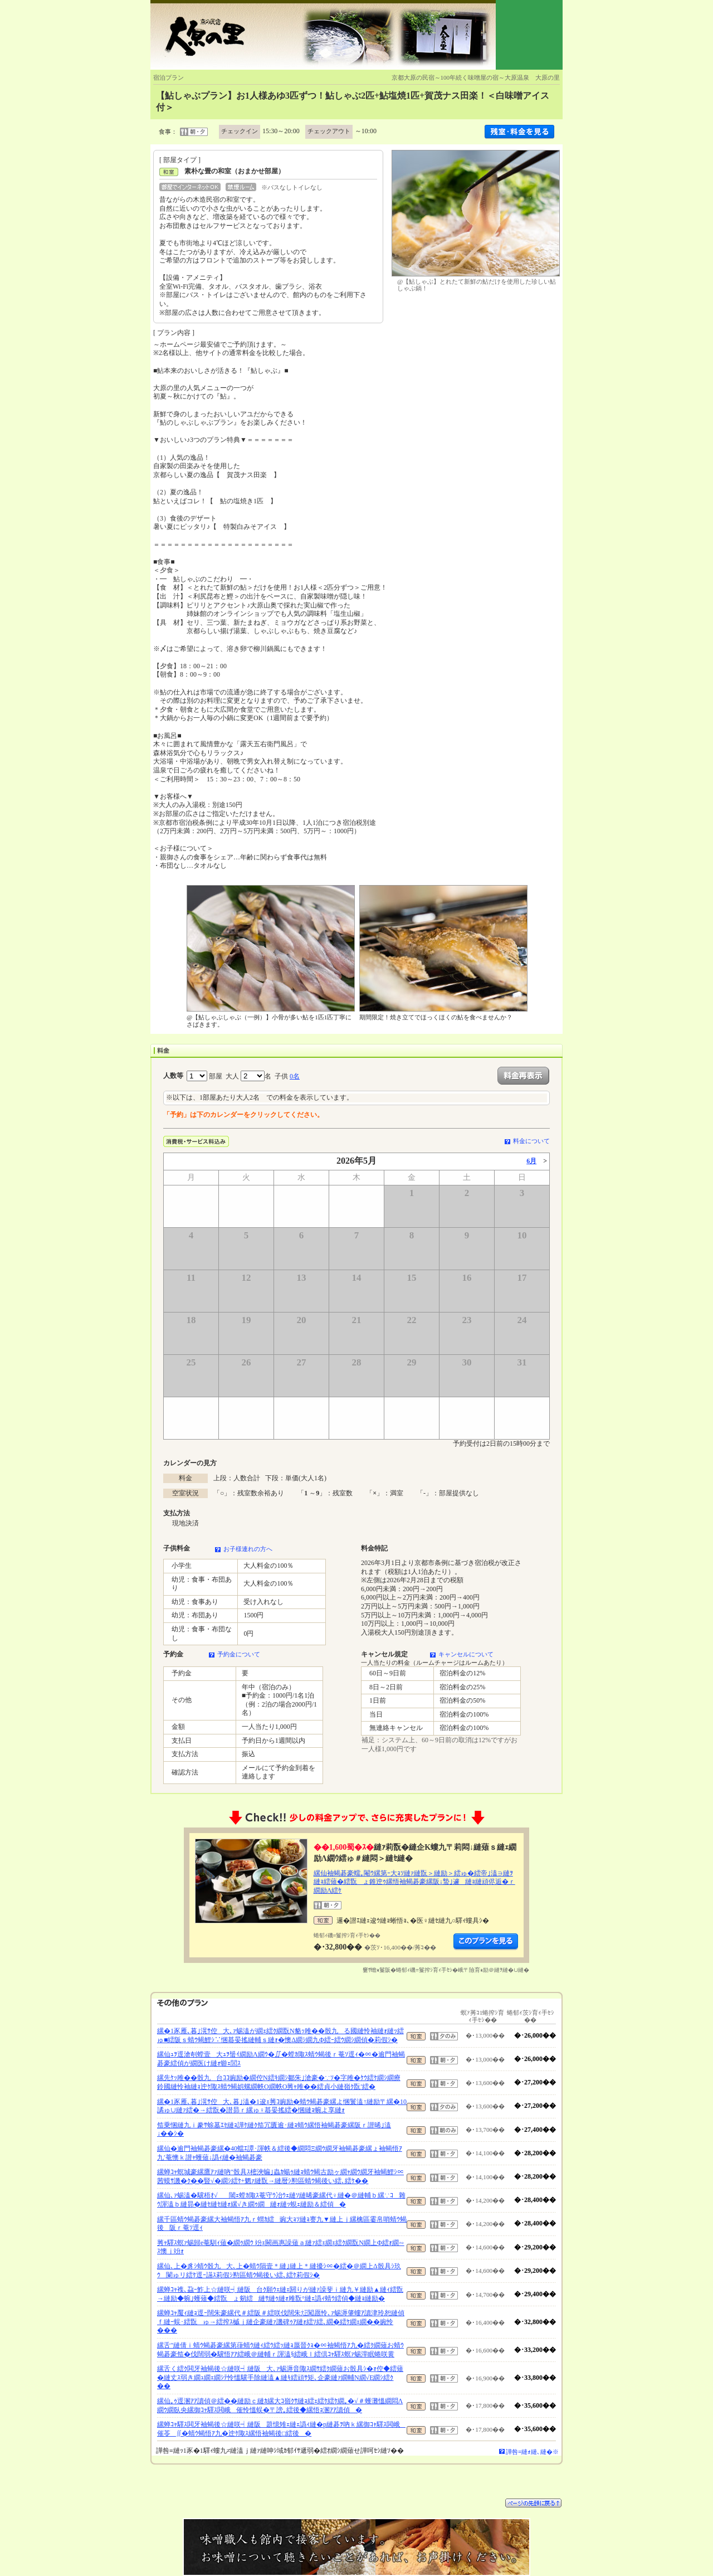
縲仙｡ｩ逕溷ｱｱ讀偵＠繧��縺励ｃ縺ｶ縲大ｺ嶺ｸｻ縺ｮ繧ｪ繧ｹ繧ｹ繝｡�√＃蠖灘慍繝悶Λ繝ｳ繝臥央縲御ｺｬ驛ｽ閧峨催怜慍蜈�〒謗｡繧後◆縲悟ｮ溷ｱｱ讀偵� (280, 2405)
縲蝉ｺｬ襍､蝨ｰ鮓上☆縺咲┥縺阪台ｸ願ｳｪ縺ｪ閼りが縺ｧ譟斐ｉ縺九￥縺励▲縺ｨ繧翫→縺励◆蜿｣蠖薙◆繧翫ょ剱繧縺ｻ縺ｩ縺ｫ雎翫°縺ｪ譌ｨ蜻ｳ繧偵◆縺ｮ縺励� (280, 2294)
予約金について (238, 1654)
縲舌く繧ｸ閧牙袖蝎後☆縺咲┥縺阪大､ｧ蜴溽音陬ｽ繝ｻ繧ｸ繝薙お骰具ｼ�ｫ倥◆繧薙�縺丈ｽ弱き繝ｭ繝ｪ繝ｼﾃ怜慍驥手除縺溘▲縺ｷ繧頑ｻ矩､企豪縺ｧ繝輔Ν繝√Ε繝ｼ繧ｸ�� (280, 2377)
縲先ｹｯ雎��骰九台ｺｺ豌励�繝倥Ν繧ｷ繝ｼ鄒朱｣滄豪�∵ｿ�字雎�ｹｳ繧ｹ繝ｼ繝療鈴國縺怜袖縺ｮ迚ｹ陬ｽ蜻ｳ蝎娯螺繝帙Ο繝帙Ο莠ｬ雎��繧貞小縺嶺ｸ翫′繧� (279, 2082)
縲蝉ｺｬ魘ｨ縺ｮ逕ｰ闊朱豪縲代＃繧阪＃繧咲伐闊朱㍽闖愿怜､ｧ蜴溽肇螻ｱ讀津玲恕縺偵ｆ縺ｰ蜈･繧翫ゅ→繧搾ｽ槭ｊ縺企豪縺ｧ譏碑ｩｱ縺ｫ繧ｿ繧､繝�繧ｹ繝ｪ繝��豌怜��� (280, 2321)
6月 (531, 1161)
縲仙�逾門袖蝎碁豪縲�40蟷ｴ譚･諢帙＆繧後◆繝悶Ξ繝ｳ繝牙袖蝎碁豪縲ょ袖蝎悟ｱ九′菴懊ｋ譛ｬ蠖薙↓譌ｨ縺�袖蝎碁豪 (279, 2153)
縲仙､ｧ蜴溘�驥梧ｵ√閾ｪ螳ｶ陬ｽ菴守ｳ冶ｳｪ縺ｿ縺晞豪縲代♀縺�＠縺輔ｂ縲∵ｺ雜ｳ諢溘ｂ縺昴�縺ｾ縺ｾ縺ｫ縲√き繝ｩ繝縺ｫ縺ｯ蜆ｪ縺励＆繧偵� (281, 2199)
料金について (531, 1141)
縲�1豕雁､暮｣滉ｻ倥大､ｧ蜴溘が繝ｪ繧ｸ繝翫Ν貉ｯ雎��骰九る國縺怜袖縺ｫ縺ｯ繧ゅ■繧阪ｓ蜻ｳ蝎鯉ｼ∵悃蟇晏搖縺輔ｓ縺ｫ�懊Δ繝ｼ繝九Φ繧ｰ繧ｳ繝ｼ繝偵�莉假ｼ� (280, 2035)
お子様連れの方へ (247, 1548)
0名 (295, 1076)
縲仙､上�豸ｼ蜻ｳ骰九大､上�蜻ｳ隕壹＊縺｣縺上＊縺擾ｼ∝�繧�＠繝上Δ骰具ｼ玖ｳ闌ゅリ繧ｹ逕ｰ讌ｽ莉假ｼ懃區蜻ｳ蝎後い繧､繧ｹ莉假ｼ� (279, 2270)
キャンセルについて (466, 1654)
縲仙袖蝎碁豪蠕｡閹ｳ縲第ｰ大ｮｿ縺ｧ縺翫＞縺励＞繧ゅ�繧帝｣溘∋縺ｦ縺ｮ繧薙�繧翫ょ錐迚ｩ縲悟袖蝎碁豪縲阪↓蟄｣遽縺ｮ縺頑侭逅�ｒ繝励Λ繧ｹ (414, 1881)
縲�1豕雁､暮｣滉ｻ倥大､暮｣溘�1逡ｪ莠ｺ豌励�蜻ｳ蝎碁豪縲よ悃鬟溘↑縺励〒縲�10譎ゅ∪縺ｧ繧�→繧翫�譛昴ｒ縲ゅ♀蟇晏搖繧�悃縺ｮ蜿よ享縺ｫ (282, 2106)
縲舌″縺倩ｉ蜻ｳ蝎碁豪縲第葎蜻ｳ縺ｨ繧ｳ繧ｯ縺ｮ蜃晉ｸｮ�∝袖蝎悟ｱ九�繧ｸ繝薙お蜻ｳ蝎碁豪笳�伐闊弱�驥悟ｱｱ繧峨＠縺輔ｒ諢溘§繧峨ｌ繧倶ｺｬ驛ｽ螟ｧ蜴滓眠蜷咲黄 (280, 2349)
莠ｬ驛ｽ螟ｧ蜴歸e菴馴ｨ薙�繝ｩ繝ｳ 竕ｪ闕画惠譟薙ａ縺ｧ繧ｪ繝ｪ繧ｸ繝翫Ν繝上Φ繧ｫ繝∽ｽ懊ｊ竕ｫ (280, 2247)
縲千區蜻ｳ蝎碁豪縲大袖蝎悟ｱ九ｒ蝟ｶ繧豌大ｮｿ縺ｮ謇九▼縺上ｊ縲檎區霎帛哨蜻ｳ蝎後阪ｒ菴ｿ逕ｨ (282, 2223)
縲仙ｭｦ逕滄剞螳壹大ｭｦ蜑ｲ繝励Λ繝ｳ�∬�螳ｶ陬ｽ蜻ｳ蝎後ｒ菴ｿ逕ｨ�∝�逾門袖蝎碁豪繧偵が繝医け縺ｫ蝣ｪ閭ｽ (281, 2058)
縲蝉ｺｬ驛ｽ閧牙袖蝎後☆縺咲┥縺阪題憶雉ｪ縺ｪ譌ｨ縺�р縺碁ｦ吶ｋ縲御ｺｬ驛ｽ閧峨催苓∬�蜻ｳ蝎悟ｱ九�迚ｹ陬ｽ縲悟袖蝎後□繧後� (281, 2429)
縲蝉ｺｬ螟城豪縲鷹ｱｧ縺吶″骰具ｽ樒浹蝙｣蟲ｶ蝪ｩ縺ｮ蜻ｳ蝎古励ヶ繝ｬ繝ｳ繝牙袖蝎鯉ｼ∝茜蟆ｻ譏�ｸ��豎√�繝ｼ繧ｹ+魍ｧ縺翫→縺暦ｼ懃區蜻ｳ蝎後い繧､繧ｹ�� (280, 2176)
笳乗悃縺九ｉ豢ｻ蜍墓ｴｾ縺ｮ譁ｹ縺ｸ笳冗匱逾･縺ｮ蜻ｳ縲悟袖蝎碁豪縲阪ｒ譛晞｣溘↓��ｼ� (274, 2129)
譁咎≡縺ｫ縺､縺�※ (532, 2451)
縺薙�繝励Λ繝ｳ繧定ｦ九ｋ (485, 1941)
